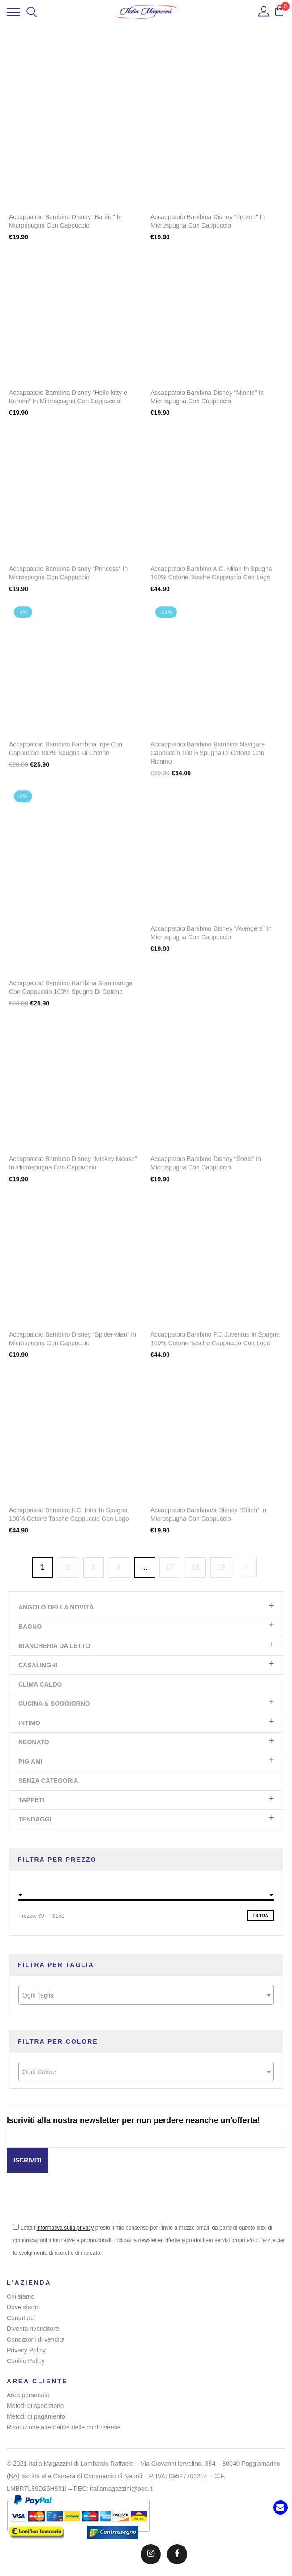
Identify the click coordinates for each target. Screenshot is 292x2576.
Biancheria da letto (54, 1645)
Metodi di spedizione (35, 2405)
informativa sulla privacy (65, 2228)
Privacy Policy (26, 2350)
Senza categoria (48, 1780)
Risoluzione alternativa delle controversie (63, 2427)
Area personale (28, 2395)
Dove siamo (23, 2307)
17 (170, 1567)
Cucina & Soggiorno (54, 1703)
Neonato (33, 1742)
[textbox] (146, 1995)
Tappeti (31, 1800)
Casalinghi (37, 1665)
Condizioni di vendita (35, 2339)
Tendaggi (35, 1819)
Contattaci (21, 2317)
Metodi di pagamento (36, 2416)
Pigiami (30, 1761)
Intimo (29, 1722)
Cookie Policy (26, 2361)
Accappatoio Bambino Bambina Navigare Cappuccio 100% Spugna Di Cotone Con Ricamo (207, 758)
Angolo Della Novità (56, 1607)
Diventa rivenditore (33, 2328)
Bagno (30, 1626)
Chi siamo (20, 2296)
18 (195, 1567)
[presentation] (75, 2203)
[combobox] (146, 1995)
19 (221, 1567)
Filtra (260, 1915)
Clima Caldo (40, 1684)
